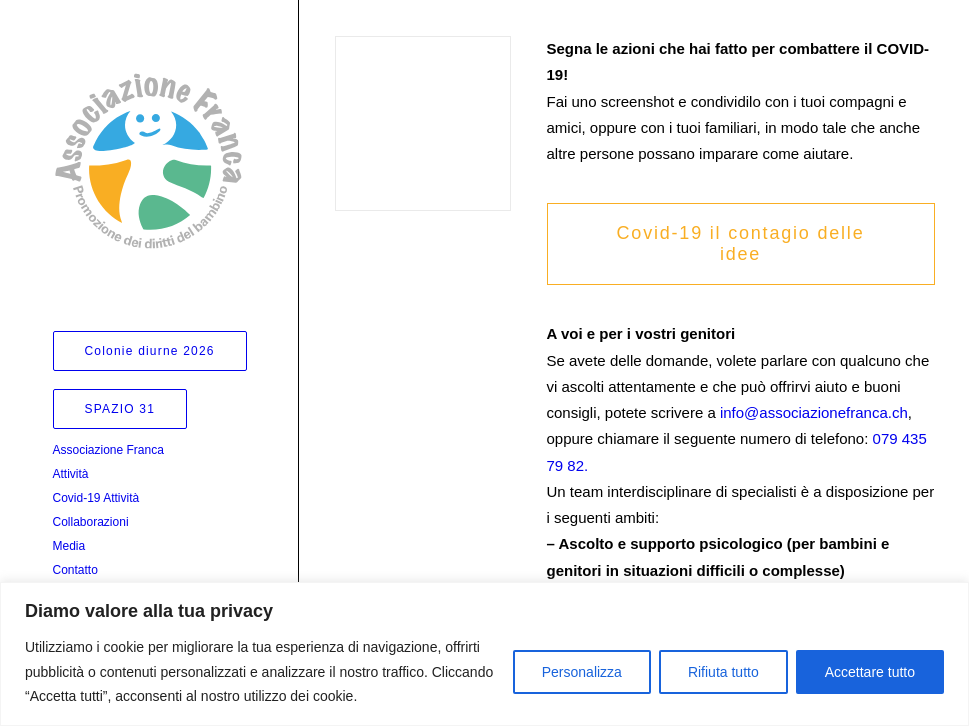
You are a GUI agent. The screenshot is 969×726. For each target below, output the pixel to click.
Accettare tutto (870, 672)
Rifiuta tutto (723, 672)
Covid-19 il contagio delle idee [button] (744, 243)
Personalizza (582, 672)
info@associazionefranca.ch (814, 412)
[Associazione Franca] (148, 161)
